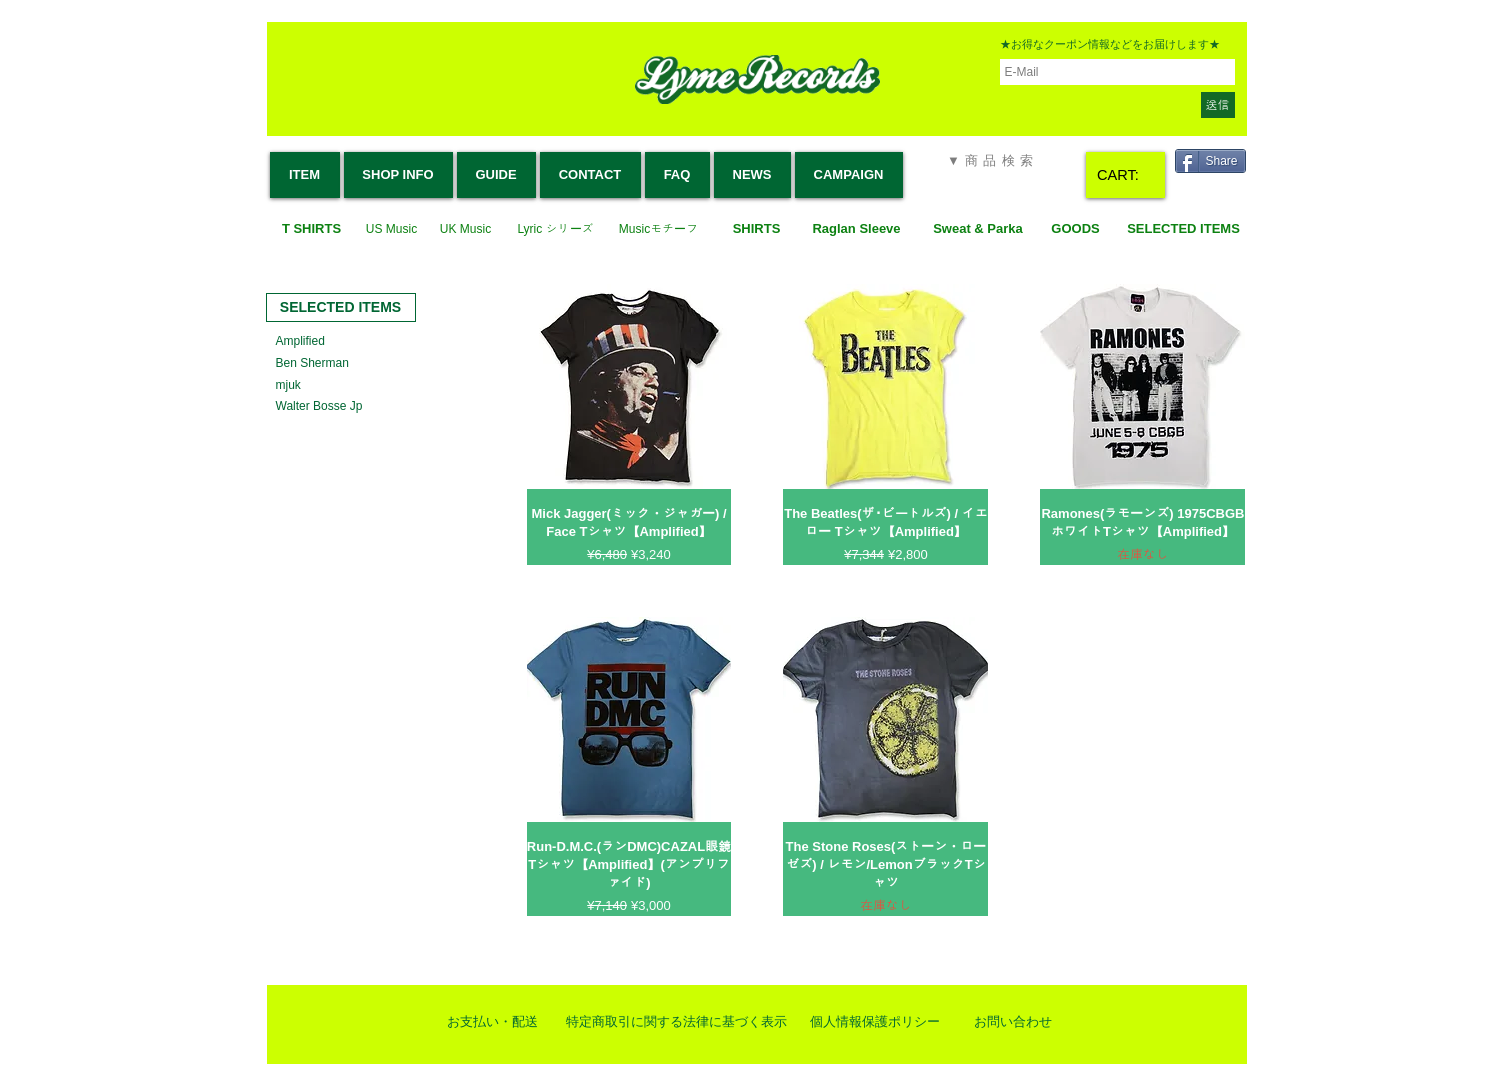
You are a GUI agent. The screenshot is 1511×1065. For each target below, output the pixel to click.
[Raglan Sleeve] (857, 229)
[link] (1127, 175)
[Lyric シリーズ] (556, 229)
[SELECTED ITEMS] (1184, 229)
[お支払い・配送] (493, 1022)
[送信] (1218, 105)
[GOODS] (1076, 229)
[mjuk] (289, 385)
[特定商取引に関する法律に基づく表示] (676, 1022)
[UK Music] (466, 229)
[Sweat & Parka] (978, 229)
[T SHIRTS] (312, 229)
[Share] (1210, 161)
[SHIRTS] (757, 229)
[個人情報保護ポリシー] (875, 1022)
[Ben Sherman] (315, 363)
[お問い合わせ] (1013, 1022)
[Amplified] (304, 341)
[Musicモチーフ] (659, 229)
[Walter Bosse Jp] (321, 406)
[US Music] (392, 229)
